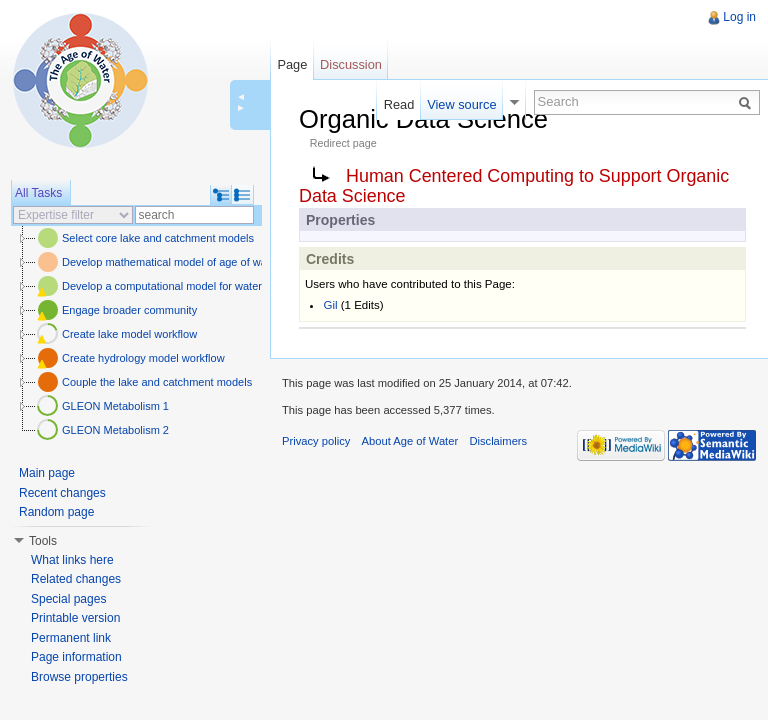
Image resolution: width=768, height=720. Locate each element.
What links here (72, 560)
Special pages (68, 599)
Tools (43, 541)
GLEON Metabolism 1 (115, 406)
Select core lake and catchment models (158, 238)
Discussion (351, 64)
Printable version (75, 618)
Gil (330, 305)
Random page (56, 512)
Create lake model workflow (129, 334)
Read (399, 104)
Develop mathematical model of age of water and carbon (200, 262)
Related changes (76, 579)
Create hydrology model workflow (143, 358)
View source (461, 104)
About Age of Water (410, 441)
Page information (76, 657)
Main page (47, 473)
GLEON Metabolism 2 (115, 430)
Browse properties (79, 677)
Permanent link (71, 638)
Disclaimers (498, 441)
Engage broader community (129, 310)
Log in (739, 17)
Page (292, 64)
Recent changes (62, 493)
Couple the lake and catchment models (157, 382)
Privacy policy (316, 441)
